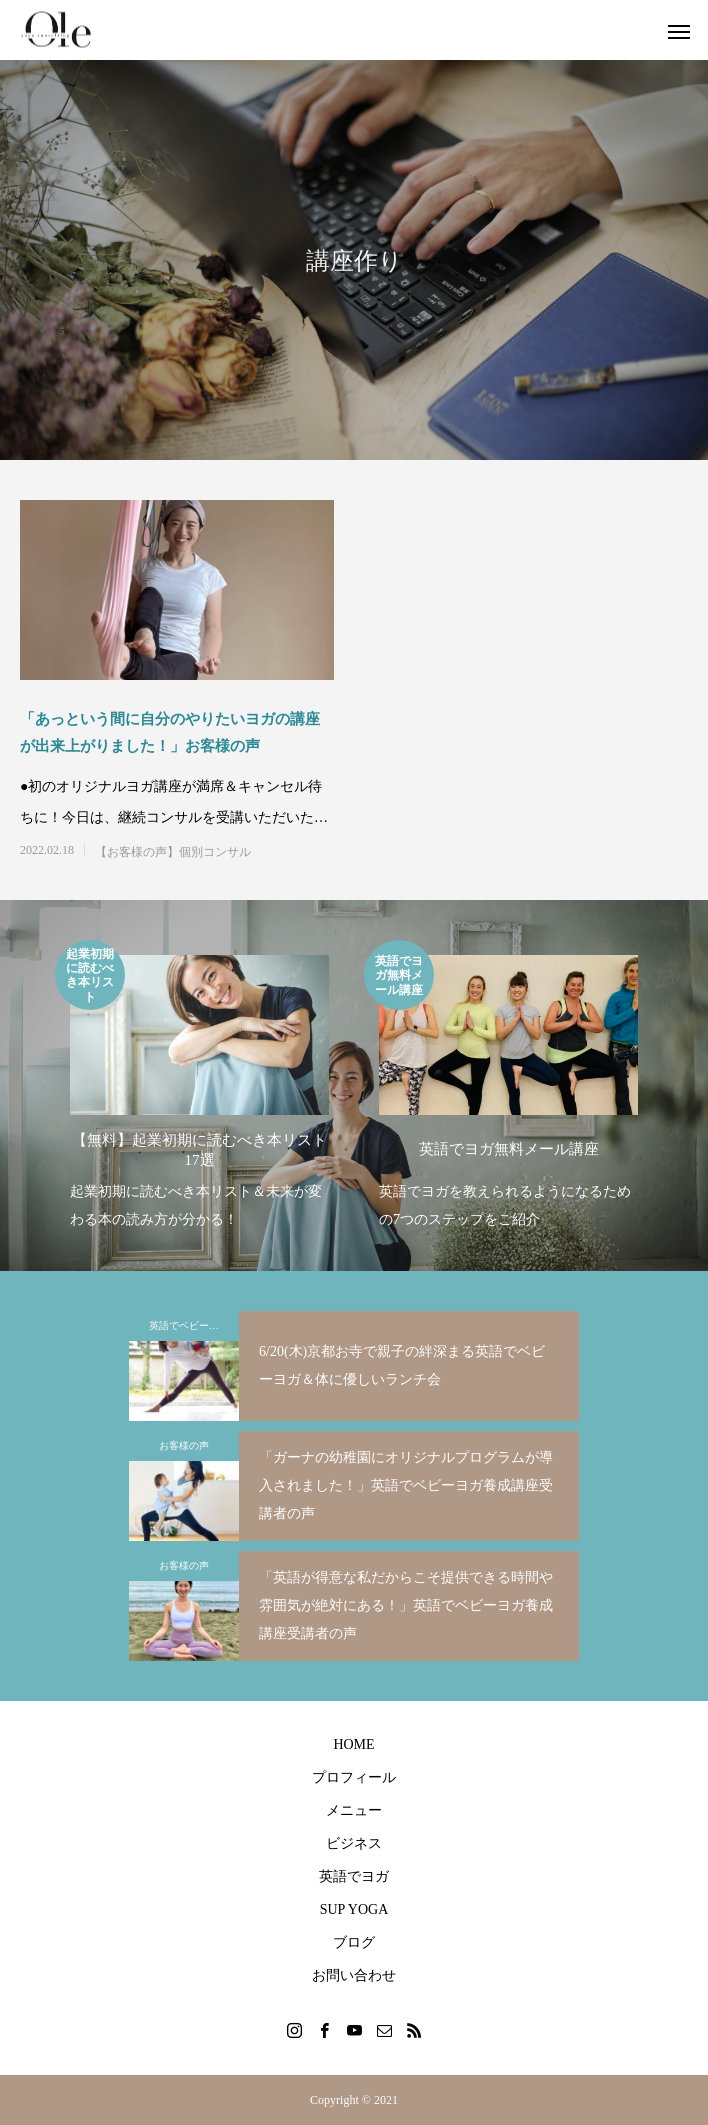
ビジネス (354, 1843)
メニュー (354, 1810)
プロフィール (354, 1777)
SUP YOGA (354, 1909)
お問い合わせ (354, 1975)
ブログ (354, 1942)
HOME (353, 1744)
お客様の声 (184, 1445)
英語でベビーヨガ (189, 1325)
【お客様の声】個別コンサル (173, 852)
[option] (199, 1087)
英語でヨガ (354, 1876)
